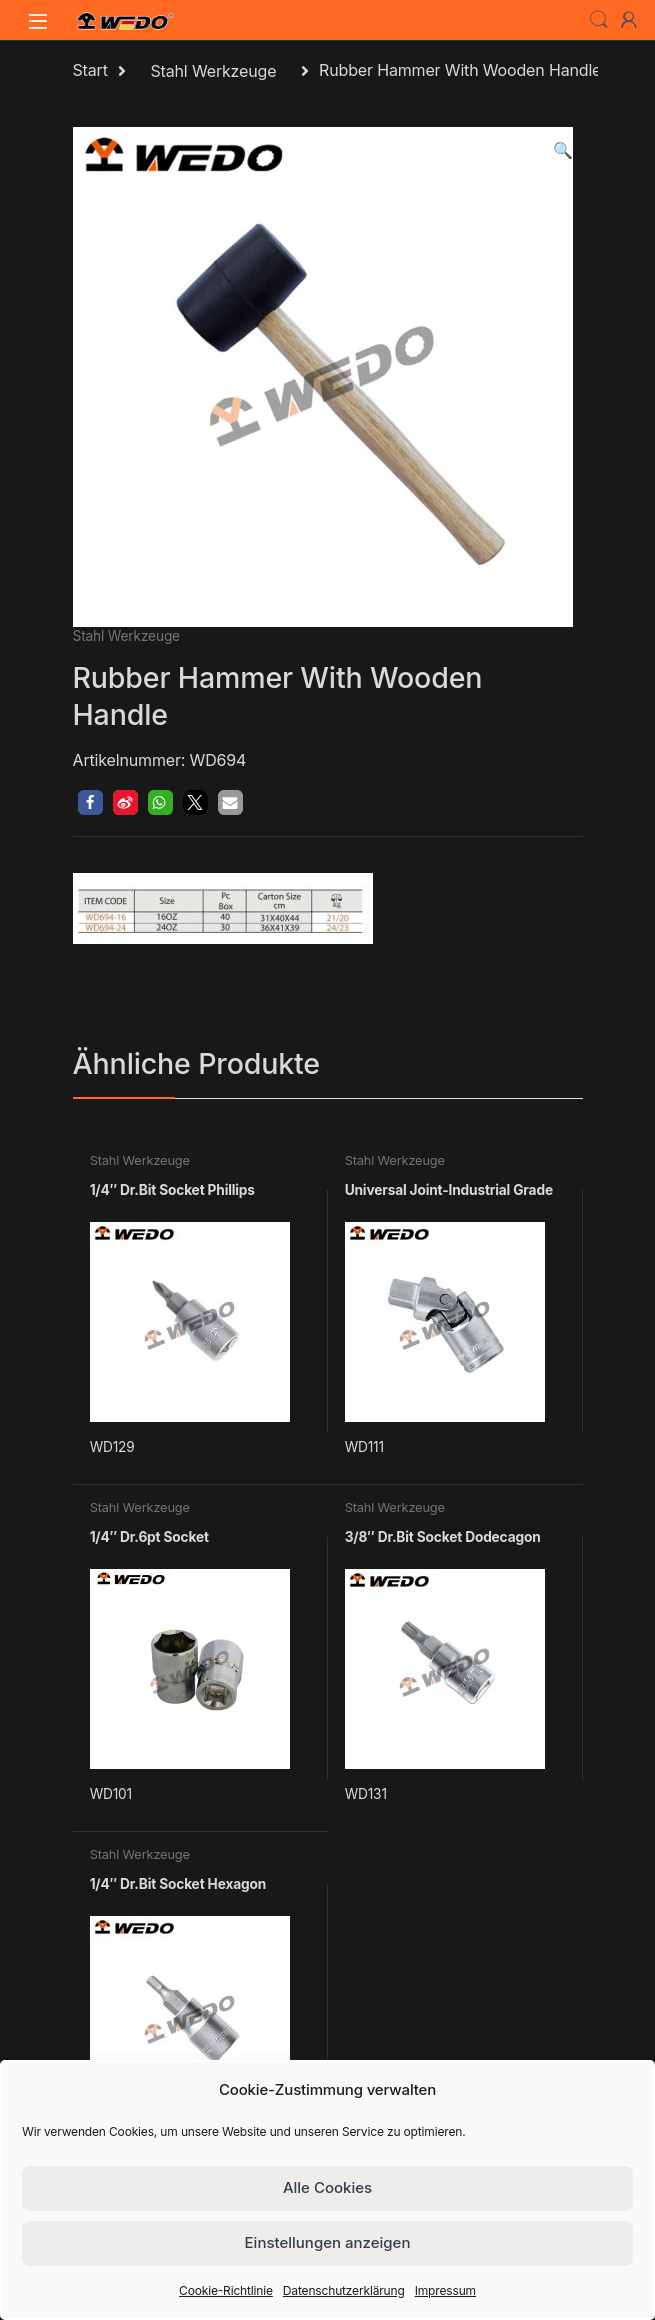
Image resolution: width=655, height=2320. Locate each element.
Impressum (445, 2290)
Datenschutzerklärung (344, 2290)
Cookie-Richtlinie (226, 2290)
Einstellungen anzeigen (328, 2242)
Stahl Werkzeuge (213, 71)
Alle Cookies (327, 2187)
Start (90, 71)
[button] (563, 150)
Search (599, 20)
